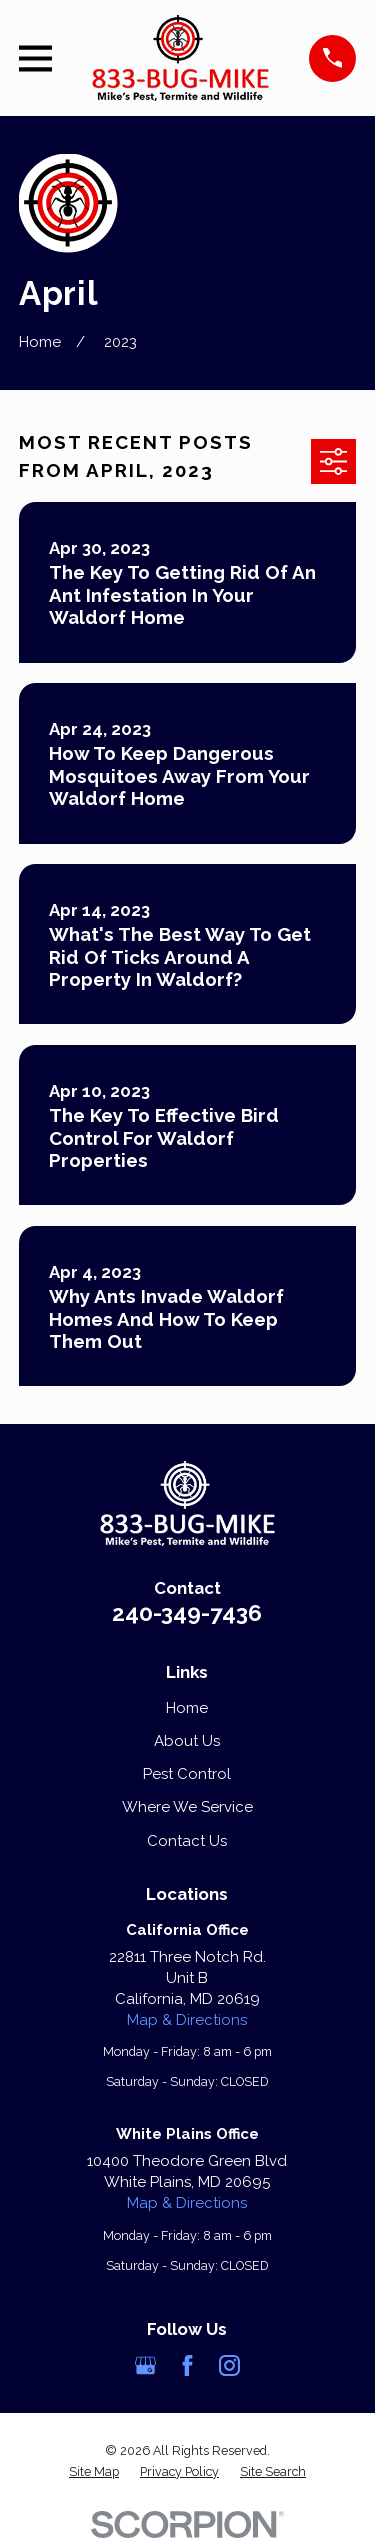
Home (187, 1708)
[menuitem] (94, 2472)
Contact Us (187, 1841)
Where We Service (187, 1807)
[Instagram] (229, 2365)
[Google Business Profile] (145, 2365)
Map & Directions (187, 2020)
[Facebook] (187, 2365)
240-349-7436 (187, 1613)
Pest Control (187, 1774)
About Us (187, 1741)
